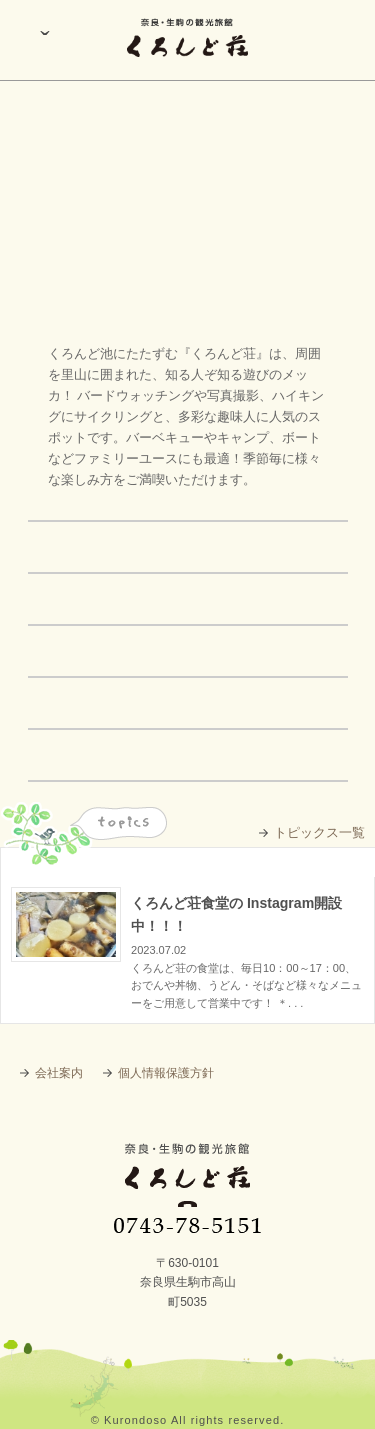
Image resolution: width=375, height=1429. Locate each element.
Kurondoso (135, 1420)
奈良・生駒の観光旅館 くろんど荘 (187, 1188)
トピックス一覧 (319, 832)
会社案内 (59, 1073)
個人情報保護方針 (166, 1073)
